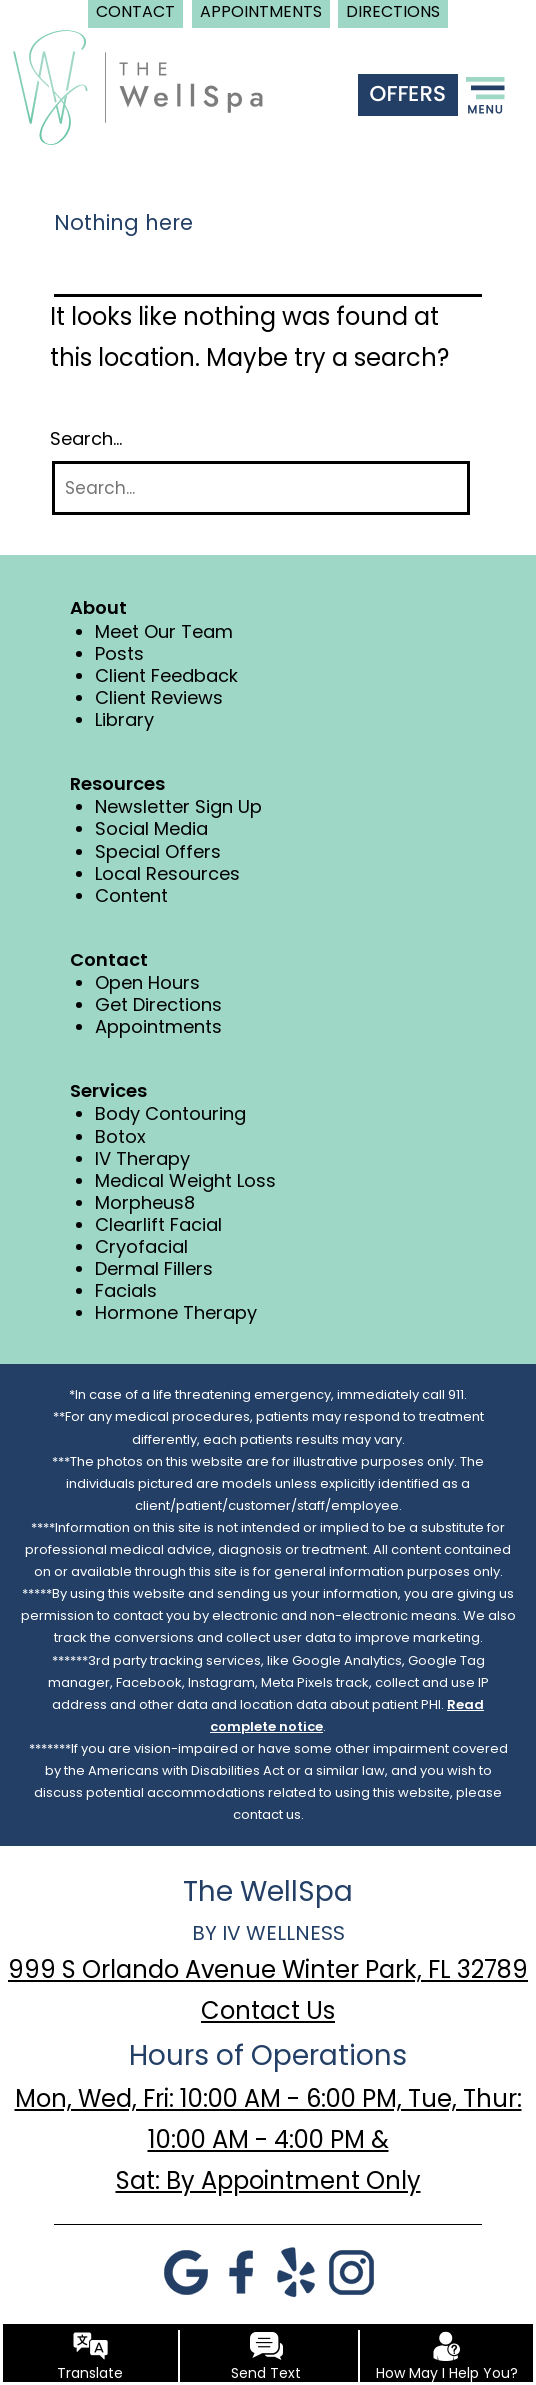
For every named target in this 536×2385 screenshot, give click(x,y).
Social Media (151, 828)
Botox (120, 1136)
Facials (126, 1290)
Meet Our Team (164, 631)
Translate (90, 2373)
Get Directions (158, 1004)
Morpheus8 (145, 1202)
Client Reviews (159, 697)
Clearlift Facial (158, 1224)
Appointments (158, 1026)
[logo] (138, 86)
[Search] (261, 488)
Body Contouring (170, 1113)
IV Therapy (142, 1158)
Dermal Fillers (154, 1268)
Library (124, 719)
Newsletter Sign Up (178, 806)
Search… (86, 439)
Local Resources (167, 873)
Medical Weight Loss (185, 1180)
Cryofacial (141, 1246)
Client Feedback (166, 675)
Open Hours (147, 982)
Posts (119, 653)
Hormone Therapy (176, 1312)
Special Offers (158, 851)
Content (131, 895)
